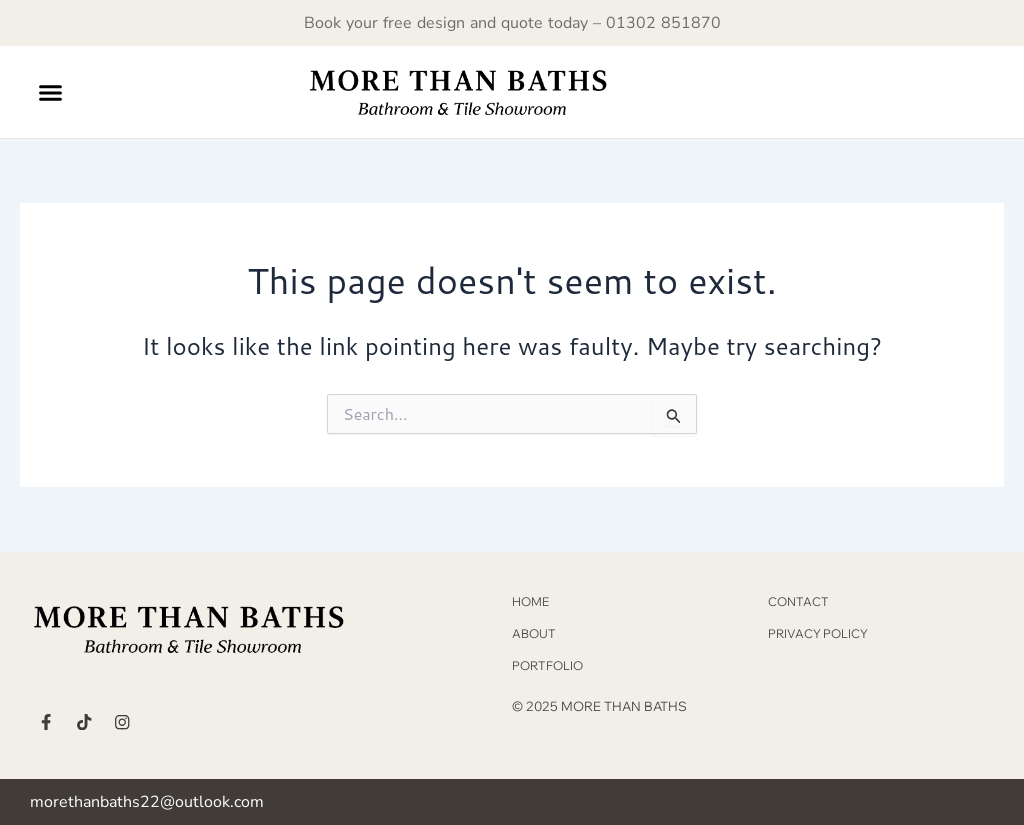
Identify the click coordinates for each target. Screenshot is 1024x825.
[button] (51, 92)
